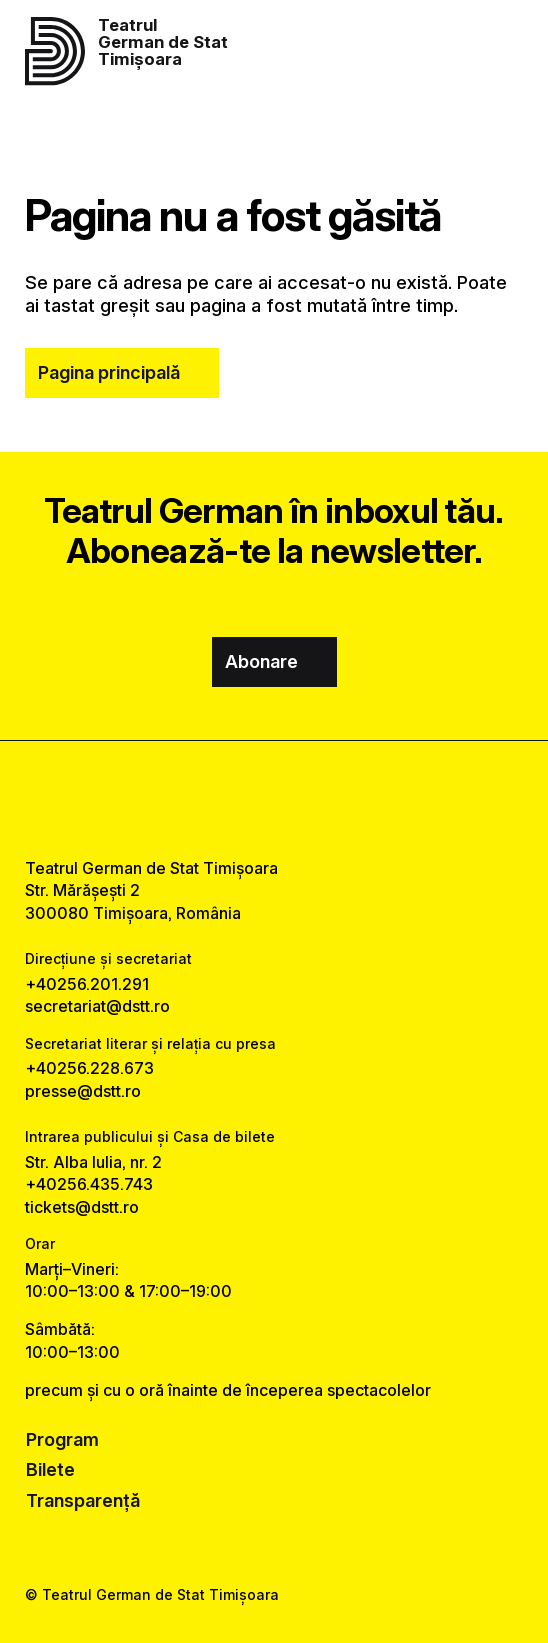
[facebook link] (222, 799)
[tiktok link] (326, 799)
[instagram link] (274, 799)
